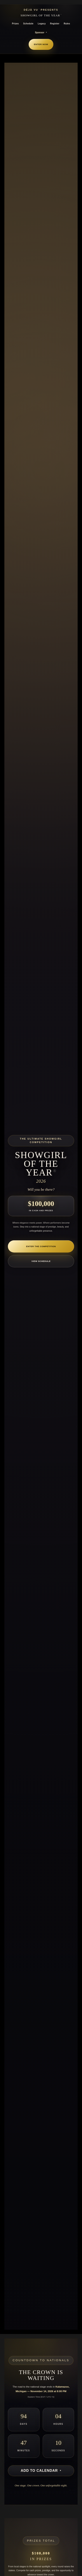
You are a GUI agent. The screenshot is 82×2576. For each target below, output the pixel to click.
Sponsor (41, 32)
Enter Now (41, 44)
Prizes (15, 23)
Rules (67, 23)
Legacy (42, 23)
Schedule (28, 23)
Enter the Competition (41, 1246)
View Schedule (41, 1261)
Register (54, 23)
